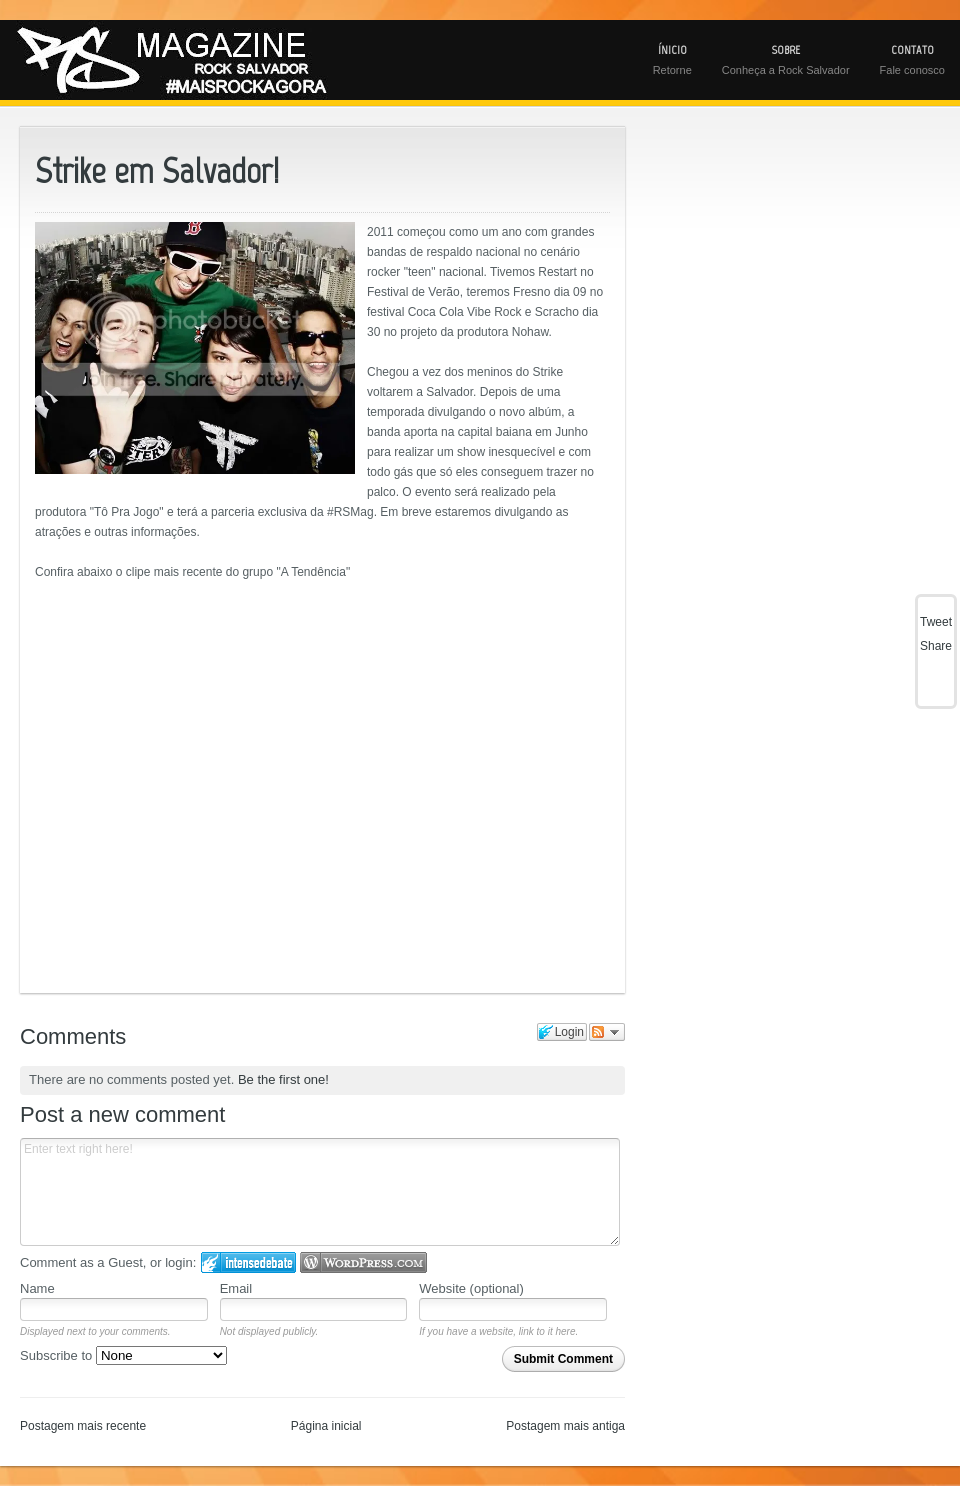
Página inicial (326, 1426)
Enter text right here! (320, 1192)
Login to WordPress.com (363, 1262)
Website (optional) (471, 1288)
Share (936, 646)
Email (236, 1288)
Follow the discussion (607, 1032)
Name (37, 1288)
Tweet (936, 622)
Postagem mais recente (83, 1426)
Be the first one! (283, 1079)
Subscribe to (123, 1355)
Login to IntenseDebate (248, 1262)
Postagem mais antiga (565, 1426)
